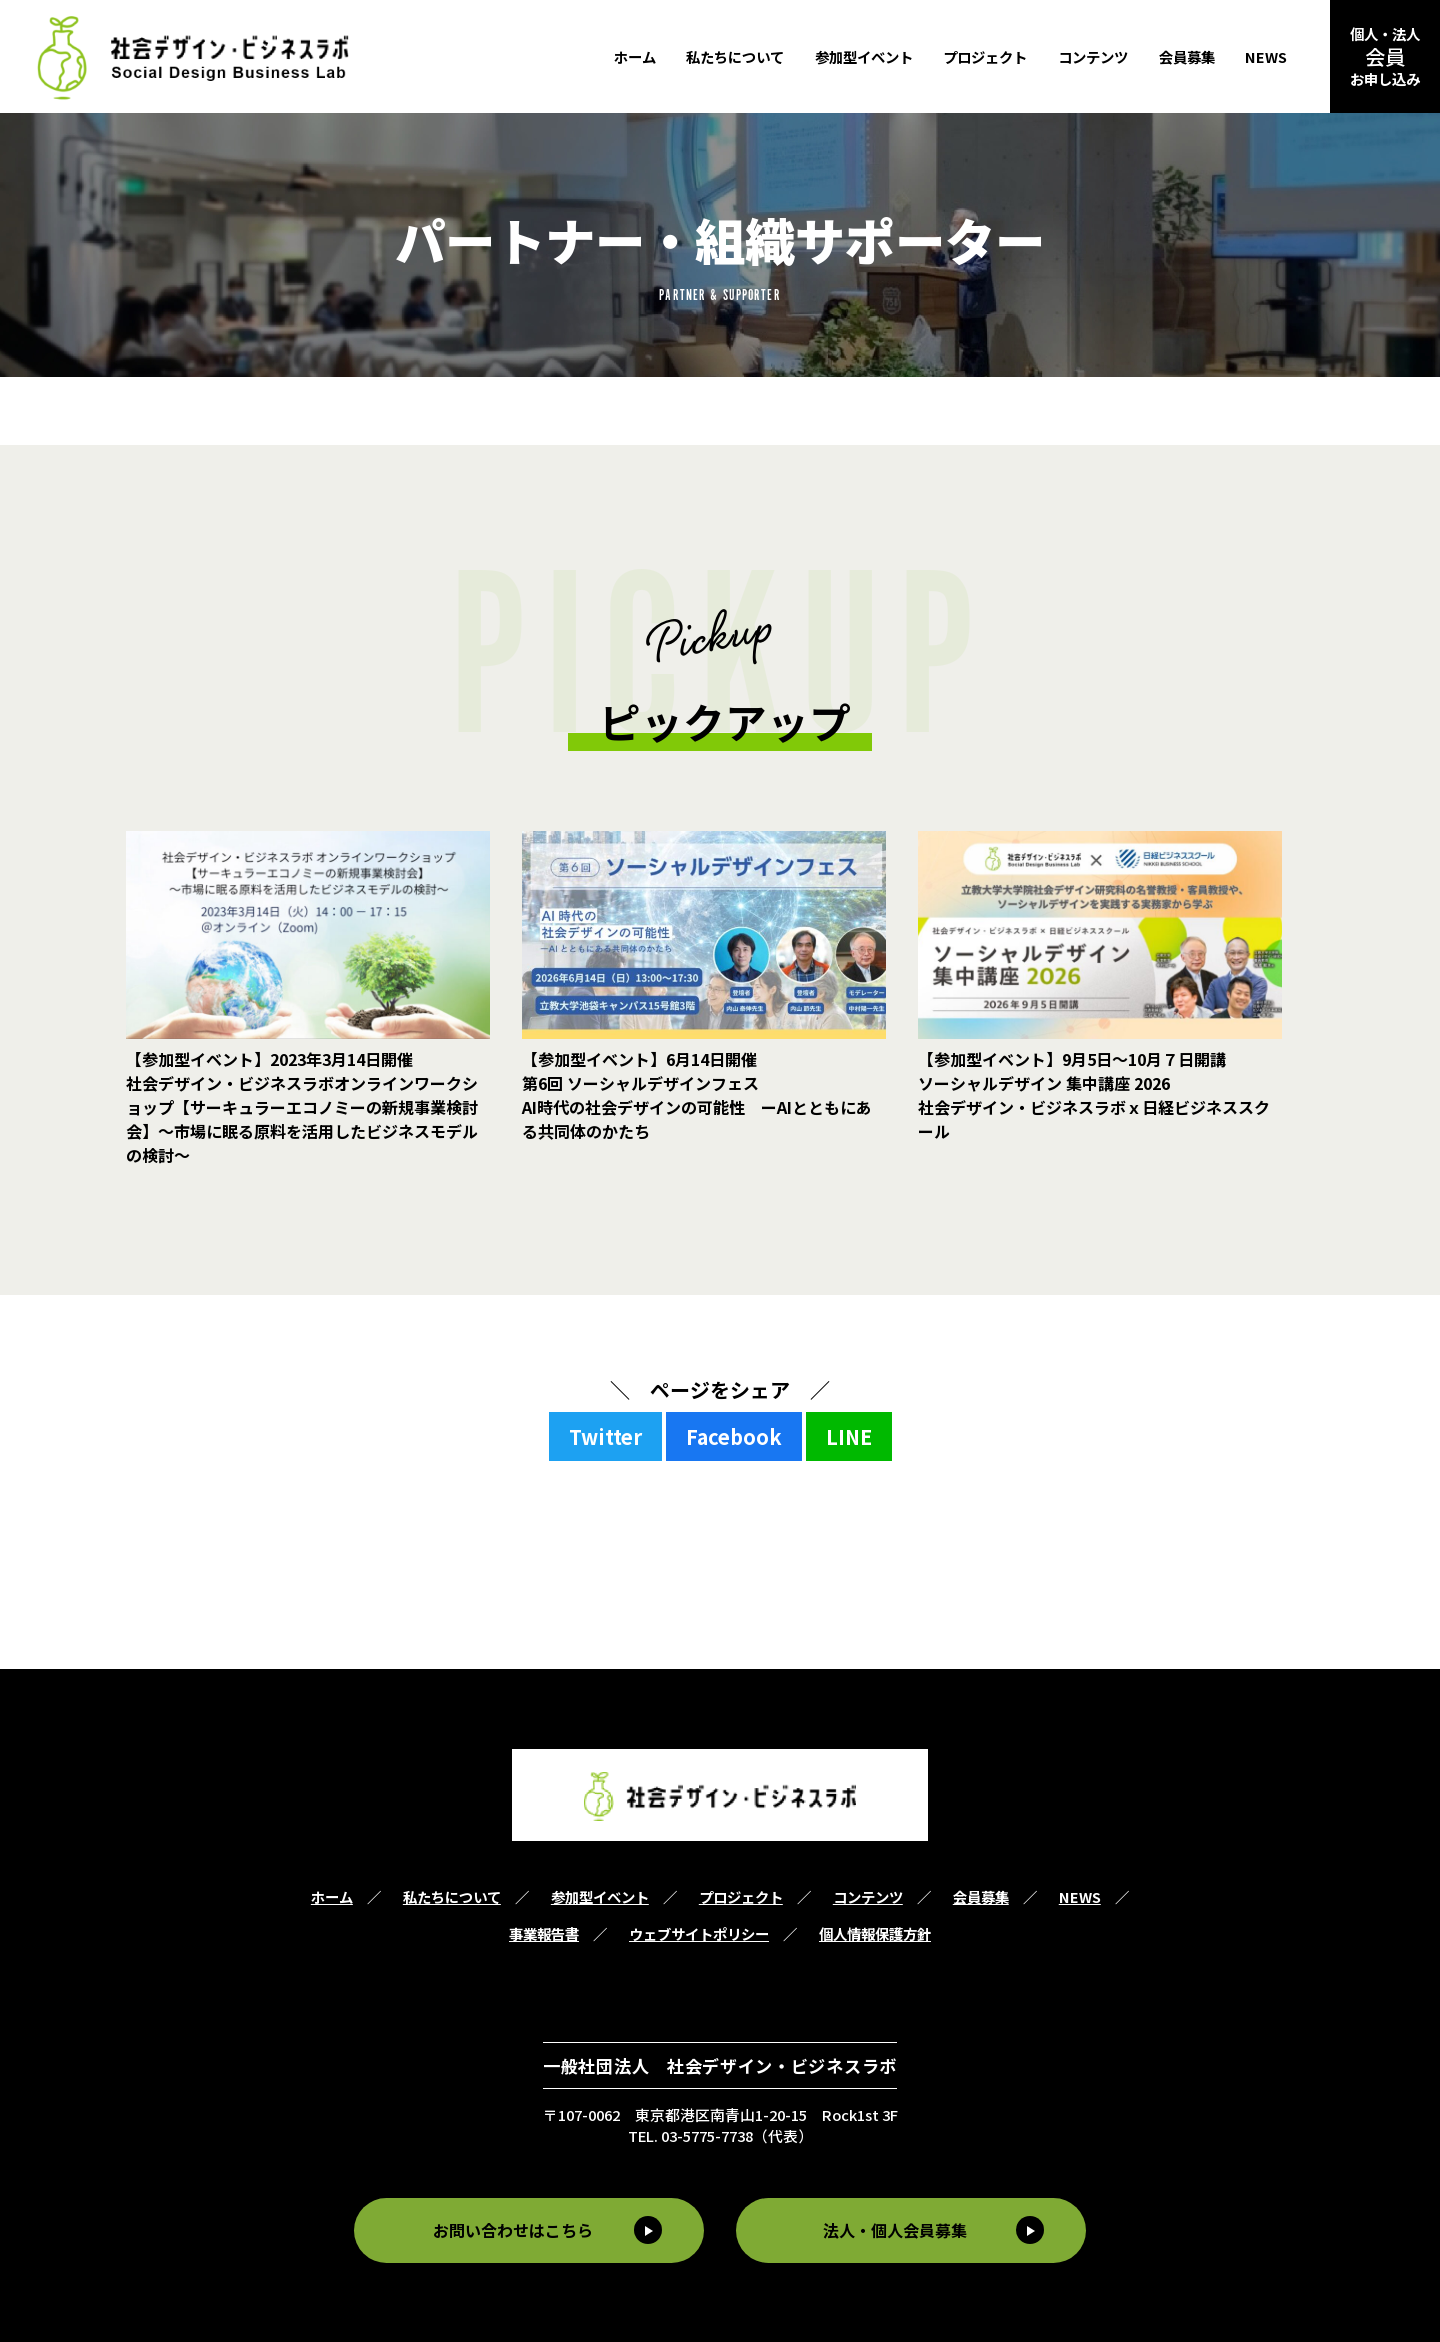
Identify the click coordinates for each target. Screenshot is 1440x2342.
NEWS (1266, 56)
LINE (849, 1436)
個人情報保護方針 (875, 1933)
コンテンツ (1093, 56)
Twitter (605, 1436)
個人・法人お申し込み (1385, 56)
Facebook (734, 1436)
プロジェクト (985, 56)
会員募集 (1187, 56)
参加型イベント (864, 56)
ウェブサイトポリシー (699, 1933)
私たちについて (735, 56)
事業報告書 (544, 1933)
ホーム (635, 56)
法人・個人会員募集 (897, 2230)
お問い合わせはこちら (511, 2230)
